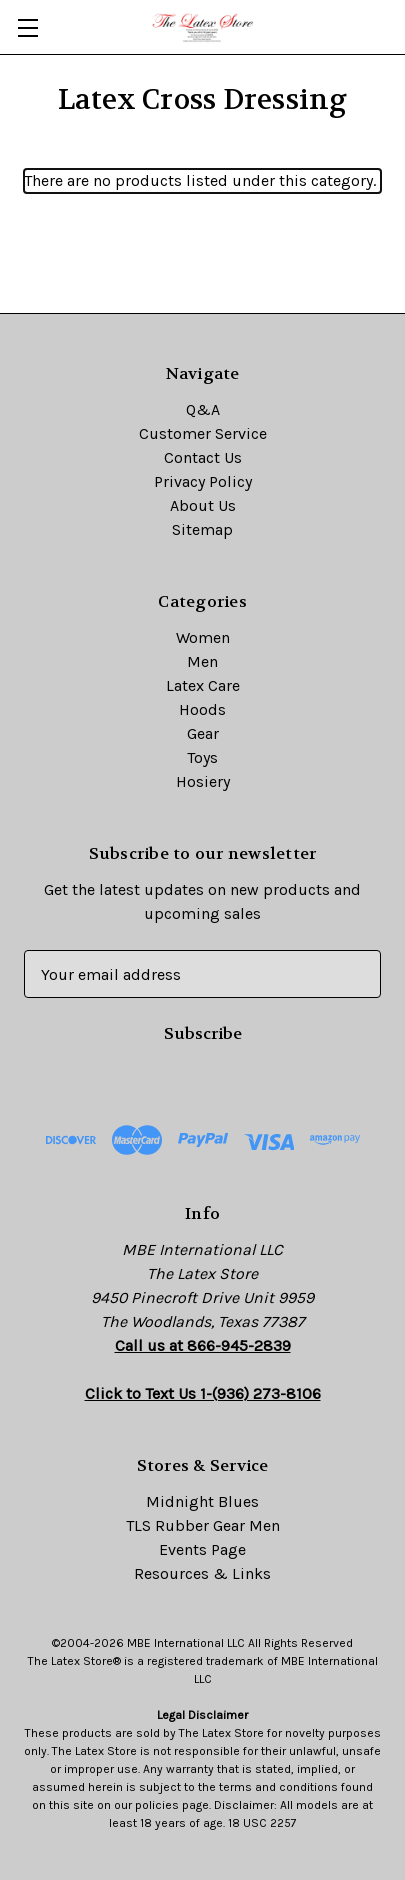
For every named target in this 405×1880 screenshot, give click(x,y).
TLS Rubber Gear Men (203, 1525)
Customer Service (203, 433)
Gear (203, 733)
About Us (203, 505)
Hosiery (203, 781)
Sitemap (202, 529)
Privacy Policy (203, 481)
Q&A (203, 409)
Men (202, 661)
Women (203, 637)
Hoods (202, 709)
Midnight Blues (202, 1501)
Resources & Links (202, 1573)
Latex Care (203, 685)
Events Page (202, 1549)
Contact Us (203, 457)
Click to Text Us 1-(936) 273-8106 (203, 1393)
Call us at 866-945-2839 (203, 1345)
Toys (202, 757)
